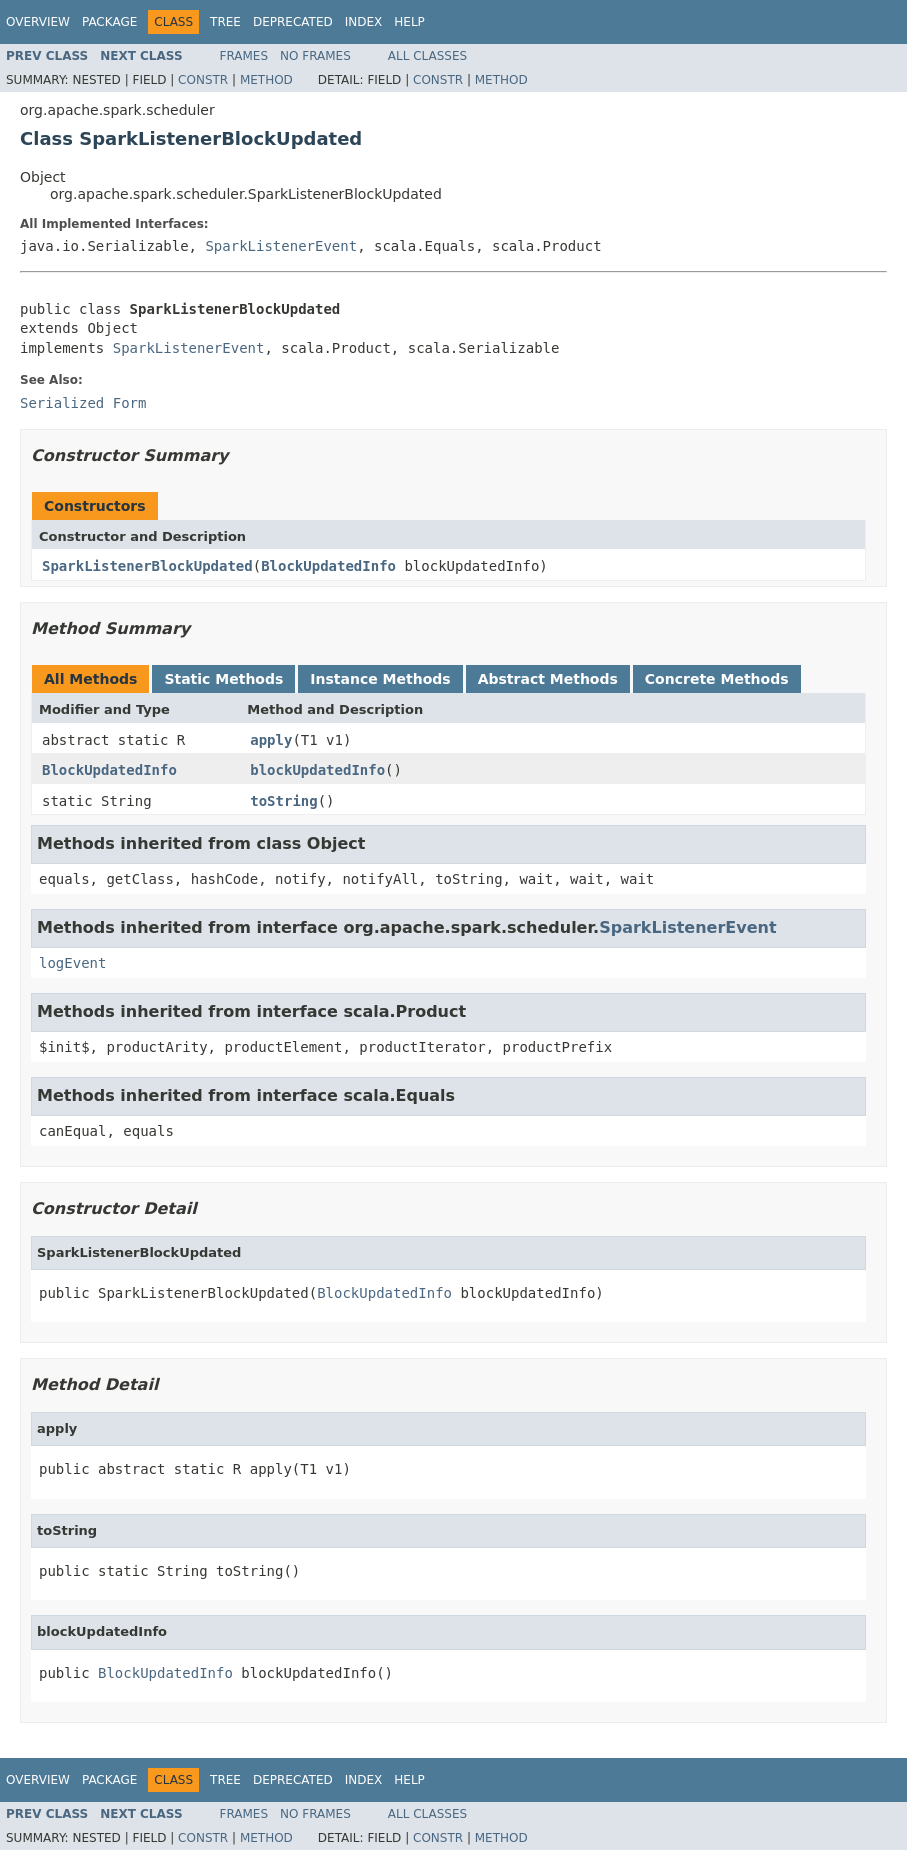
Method (266, 80)
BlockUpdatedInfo (328, 566)
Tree (225, 22)
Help (409, 22)
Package (109, 22)
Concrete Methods (717, 679)
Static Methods (223, 679)
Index (364, 22)
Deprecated (293, 22)
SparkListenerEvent (281, 246)
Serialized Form (83, 403)
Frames (244, 56)
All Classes (427, 56)
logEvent (72, 963)
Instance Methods (380, 679)
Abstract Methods (548, 679)
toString (283, 801)
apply (271, 740)
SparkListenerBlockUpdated (147, 566)
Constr (203, 80)
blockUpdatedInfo (317, 770)
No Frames (315, 56)
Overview (38, 22)
